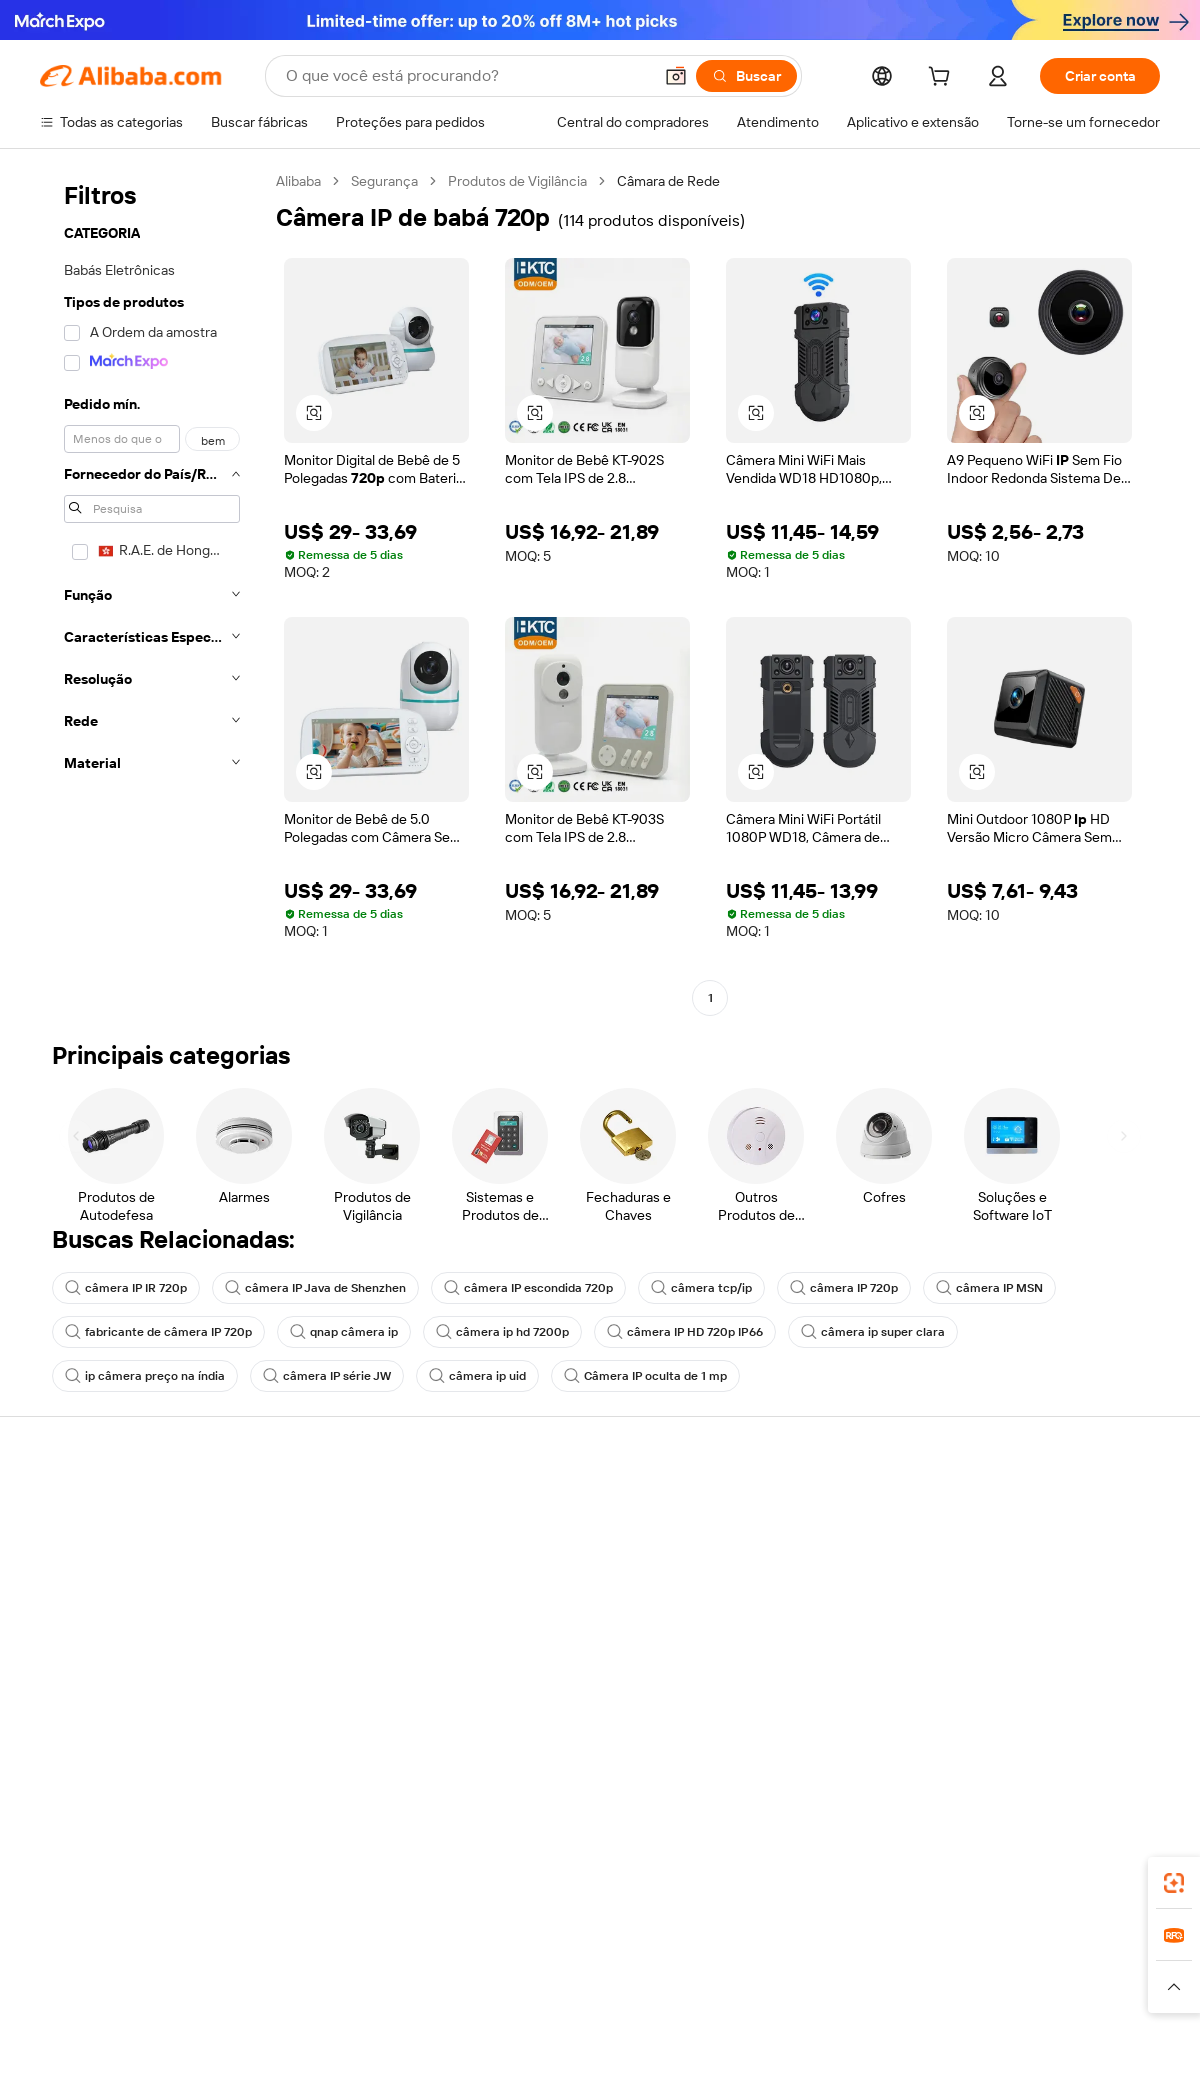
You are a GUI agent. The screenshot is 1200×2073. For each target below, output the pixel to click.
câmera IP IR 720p (126, 1288)
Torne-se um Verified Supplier (822, 1584)
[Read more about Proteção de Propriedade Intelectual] (590, 1987)
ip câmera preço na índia (145, 1376)
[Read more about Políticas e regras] (86, 1987)
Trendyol (840, 1948)
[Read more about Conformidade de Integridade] (1074, 1987)
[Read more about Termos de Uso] (920, 1987)
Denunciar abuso (93, 1660)
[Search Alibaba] (467, 76)
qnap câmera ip (344, 1332)
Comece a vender (785, 1508)
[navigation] (152, 592)
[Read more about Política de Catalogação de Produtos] (349, 1987)
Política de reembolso (337, 1546)
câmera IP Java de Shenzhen (315, 1288)
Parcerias (759, 1622)
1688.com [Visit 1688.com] (367, 1948)
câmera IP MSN (989, 1288)
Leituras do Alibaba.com (574, 1622)
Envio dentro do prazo (337, 1584)
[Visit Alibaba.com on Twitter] (1029, 1702)
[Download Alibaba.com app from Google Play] (1092, 1859)
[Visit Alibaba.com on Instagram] (1059, 1702)
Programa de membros (571, 1546)
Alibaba (298, 181)
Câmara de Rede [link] (668, 181)
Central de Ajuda (91, 1508)
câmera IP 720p (844, 1288)
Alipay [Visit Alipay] (570, 1948)
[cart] (943, 79)
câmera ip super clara (873, 1332)
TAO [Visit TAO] (783, 1948)
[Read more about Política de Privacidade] (788, 1987)
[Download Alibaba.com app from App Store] (945, 1859)
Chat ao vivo (78, 1546)
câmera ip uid (477, 1376)
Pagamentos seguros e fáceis (362, 1508)
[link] (1174, 1883)
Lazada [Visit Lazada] (627, 1948)
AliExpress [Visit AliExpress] (288, 1948)
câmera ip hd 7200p (502, 1332)
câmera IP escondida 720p (528, 1288)
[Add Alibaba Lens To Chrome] (350, 1859)
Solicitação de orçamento (579, 1508)
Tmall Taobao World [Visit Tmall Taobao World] (475, 1948)
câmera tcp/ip (701, 1288)
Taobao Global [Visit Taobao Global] (709, 1948)
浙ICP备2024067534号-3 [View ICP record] (1084, 2035)
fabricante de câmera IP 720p (158, 1332)
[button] (676, 76)
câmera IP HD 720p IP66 (685, 1332)
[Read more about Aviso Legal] (188, 1987)
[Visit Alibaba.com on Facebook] (969, 1702)
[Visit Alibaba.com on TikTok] (1119, 1702)
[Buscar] (746, 76)
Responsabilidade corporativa (1052, 1546)
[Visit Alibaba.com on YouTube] (1089, 1702)
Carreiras (988, 1622)
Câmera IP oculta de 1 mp (645, 1376)
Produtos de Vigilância (517, 181)
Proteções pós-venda (337, 1622)
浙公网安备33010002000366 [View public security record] (884, 2035)
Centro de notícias (1017, 1584)
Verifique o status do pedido (127, 1584)
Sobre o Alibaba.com (1023, 1508)
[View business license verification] (773, 2035)
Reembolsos (79, 1622)
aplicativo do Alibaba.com (779, 1859)
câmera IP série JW (327, 1376)
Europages (917, 1948)
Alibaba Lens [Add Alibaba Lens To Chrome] (150, 1859)
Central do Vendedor (794, 1546)
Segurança (384, 181)
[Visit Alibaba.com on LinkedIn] (999, 1702)
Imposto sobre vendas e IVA (587, 1584)
